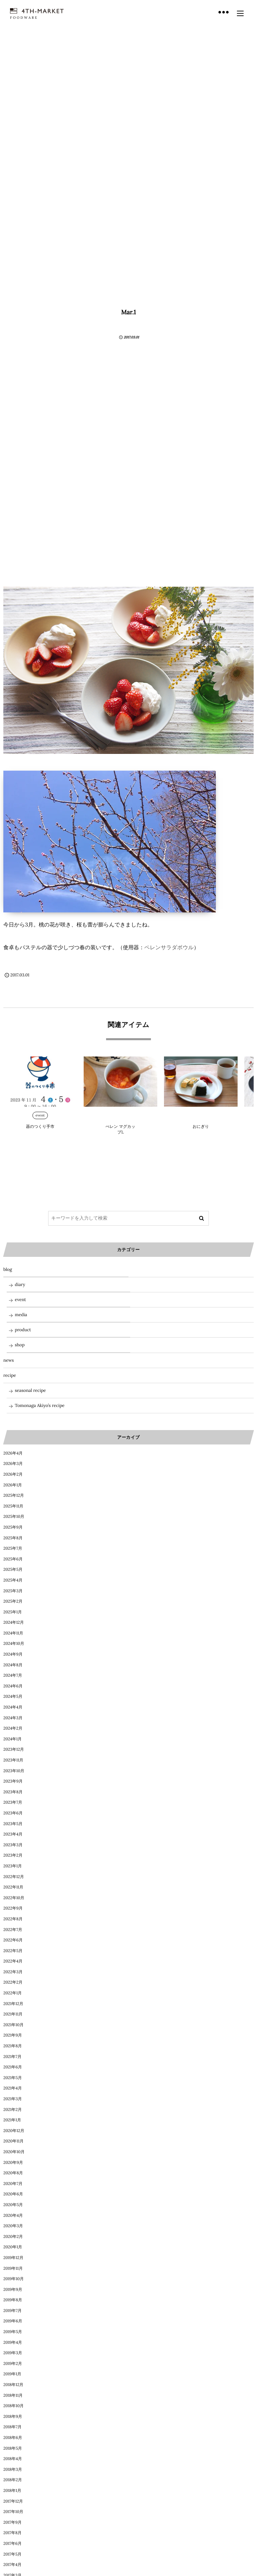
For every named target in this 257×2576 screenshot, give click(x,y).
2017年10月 (13, 2511)
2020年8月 (13, 2173)
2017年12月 (13, 2501)
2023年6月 (13, 1813)
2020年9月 (13, 2162)
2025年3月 (12, 1591)
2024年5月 (12, 1696)
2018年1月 (12, 2490)
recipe (9, 1375)
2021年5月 (12, 2077)
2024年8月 (12, 1665)
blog (120, 1115)
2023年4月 (12, 1834)
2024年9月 (12, 1654)
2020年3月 (13, 2226)
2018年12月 (13, 2384)
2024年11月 (13, 1633)
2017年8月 (12, 2532)
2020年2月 (13, 2236)
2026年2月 (13, 1474)
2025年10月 (13, 1516)
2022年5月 (12, 1950)
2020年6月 (13, 2194)
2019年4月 (12, 2342)
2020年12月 (13, 2130)
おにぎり (200, 1126)
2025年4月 (12, 1580)
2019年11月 (13, 2268)
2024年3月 (12, 1718)
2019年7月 (12, 2310)
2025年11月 (13, 1506)
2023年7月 (12, 1802)
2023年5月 (12, 1823)
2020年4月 (13, 2215)
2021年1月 (12, 2120)
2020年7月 (12, 2183)
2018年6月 (12, 2437)
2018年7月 (12, 2427)
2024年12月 (13, 1622)
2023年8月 (13, 1792)
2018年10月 (13, 2405)
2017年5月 (12, 2554)
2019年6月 (12, 2321)
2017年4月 (12, 2564)
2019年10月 (13, 2278)
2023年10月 (13, 1771)
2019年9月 (12, 2289)
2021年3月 (12, 2099)
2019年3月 (12, 2353)
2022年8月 (12, 1919)
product (200, 1115)
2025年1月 (12, 1612)
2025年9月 (13, 1527)
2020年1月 (12, 2247)
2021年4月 (12, 2088)
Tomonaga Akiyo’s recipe (40, 1405)
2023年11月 (13, 1760)
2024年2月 (12, 1728)
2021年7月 (12, 2056)
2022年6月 (13, 1940)
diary (20, 1284)
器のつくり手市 (40, 1126)
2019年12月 (13, 2257)
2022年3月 (12, 1972)
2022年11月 (13, 1887)
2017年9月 (12, 2522)
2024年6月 (12, 1686)
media (21, 1314)
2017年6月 (12, 2543)
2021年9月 (12, 2035)
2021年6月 (12, 2067)
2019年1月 (12, 2374)
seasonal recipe (30, 1390)
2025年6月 (13, 1559)
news (8, 1360)
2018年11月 (13, 2395)
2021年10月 (13, 2024)
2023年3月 (12, 1845)
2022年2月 (12, 1982)
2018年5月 (12, 2448)
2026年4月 (13, 1453)
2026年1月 (12, 1485)
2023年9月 (13, 1781)
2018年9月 (12, 2416)
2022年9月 (13, 1908)
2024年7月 (12, 1675)
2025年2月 (12, 1601)
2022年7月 (12, 1929)
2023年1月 (12, 1866)
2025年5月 (12, 1569)
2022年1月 (12, 1993)
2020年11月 (13, 2141)
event (40, 1115)
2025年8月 (13, 1538)
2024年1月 (12, 1739)
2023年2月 (12, 1855)
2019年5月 (12, 2331)
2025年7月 (12, 1548)
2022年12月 (13, 1876)
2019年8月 (12, 2300)
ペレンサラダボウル (168, 947)
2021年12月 (13, 2003)
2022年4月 (12, 1961)
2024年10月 (13, 1643)
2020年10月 (14, 2151)
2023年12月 (13, 1749)
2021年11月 (12, 2014)
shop (19, 1345)
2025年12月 (13, 1495)
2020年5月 (13, 2204)
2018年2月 (12, 2480)
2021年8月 (12, 2046)
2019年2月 (12, 2363)
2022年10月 (13, 1898)
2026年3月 (13, 1463)
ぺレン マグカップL (120, 1129)
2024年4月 (12, 1707)
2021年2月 (12, 2109)
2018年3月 (12, 2469)
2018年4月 (12, 2458)
